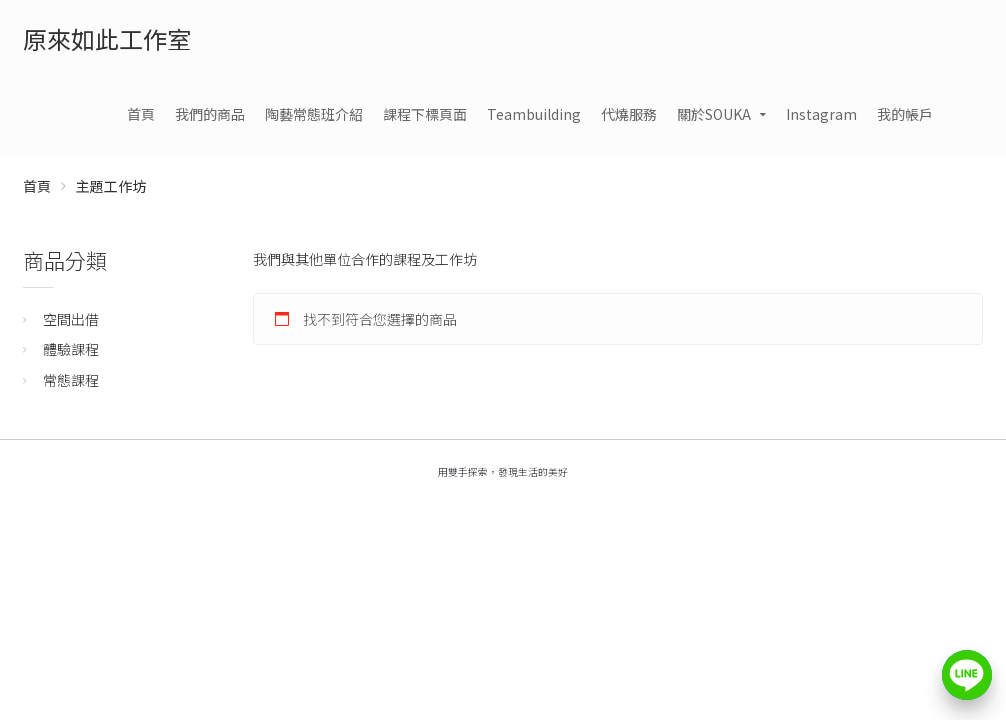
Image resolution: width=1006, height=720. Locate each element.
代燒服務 (629, 114)
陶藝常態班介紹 (314, 114)
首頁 (141, 114)
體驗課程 (71, 349)
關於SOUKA (714, 114)
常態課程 (71, 380)
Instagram (821, 114)
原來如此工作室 (107, 38)
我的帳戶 (905, 114)
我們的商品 (210, 114)
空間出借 (71, 319)
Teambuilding (534, 114)
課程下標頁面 (425, 114)
